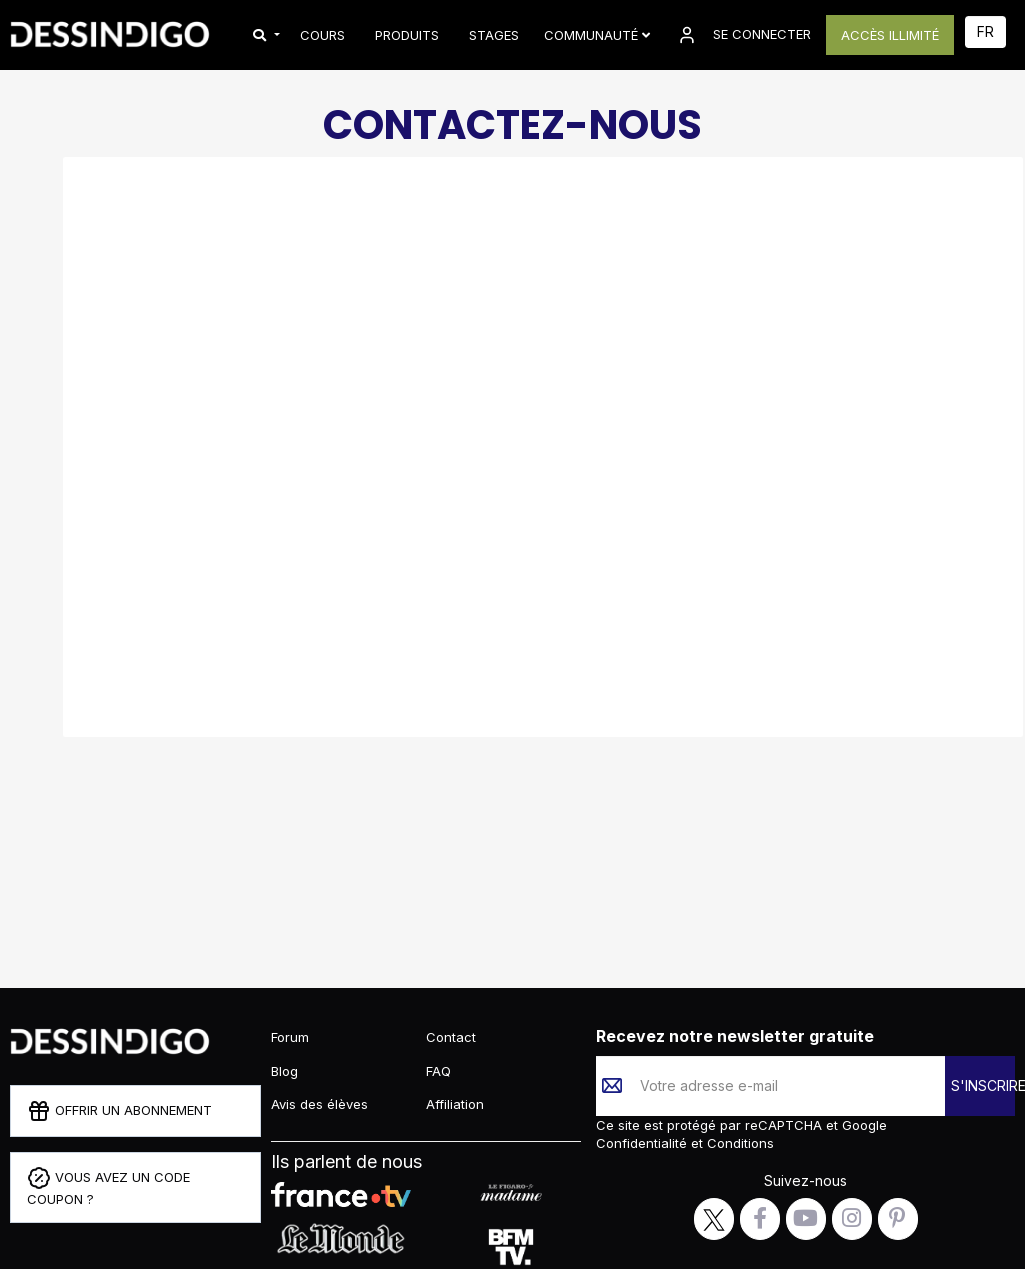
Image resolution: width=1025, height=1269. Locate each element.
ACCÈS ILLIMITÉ (890, 35)
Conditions (738, 1143)
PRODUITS (407, 35)
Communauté (597, 35)
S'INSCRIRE (983, 1085)
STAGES (494, 35)
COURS (322, 35)
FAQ (438, 1071)
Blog (284, 1071)
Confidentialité (643, 1143)
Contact (451, 1037)
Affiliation (455, 1104)
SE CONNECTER (743, 35)
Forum (290, 1037)
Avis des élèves (319, 1104)
